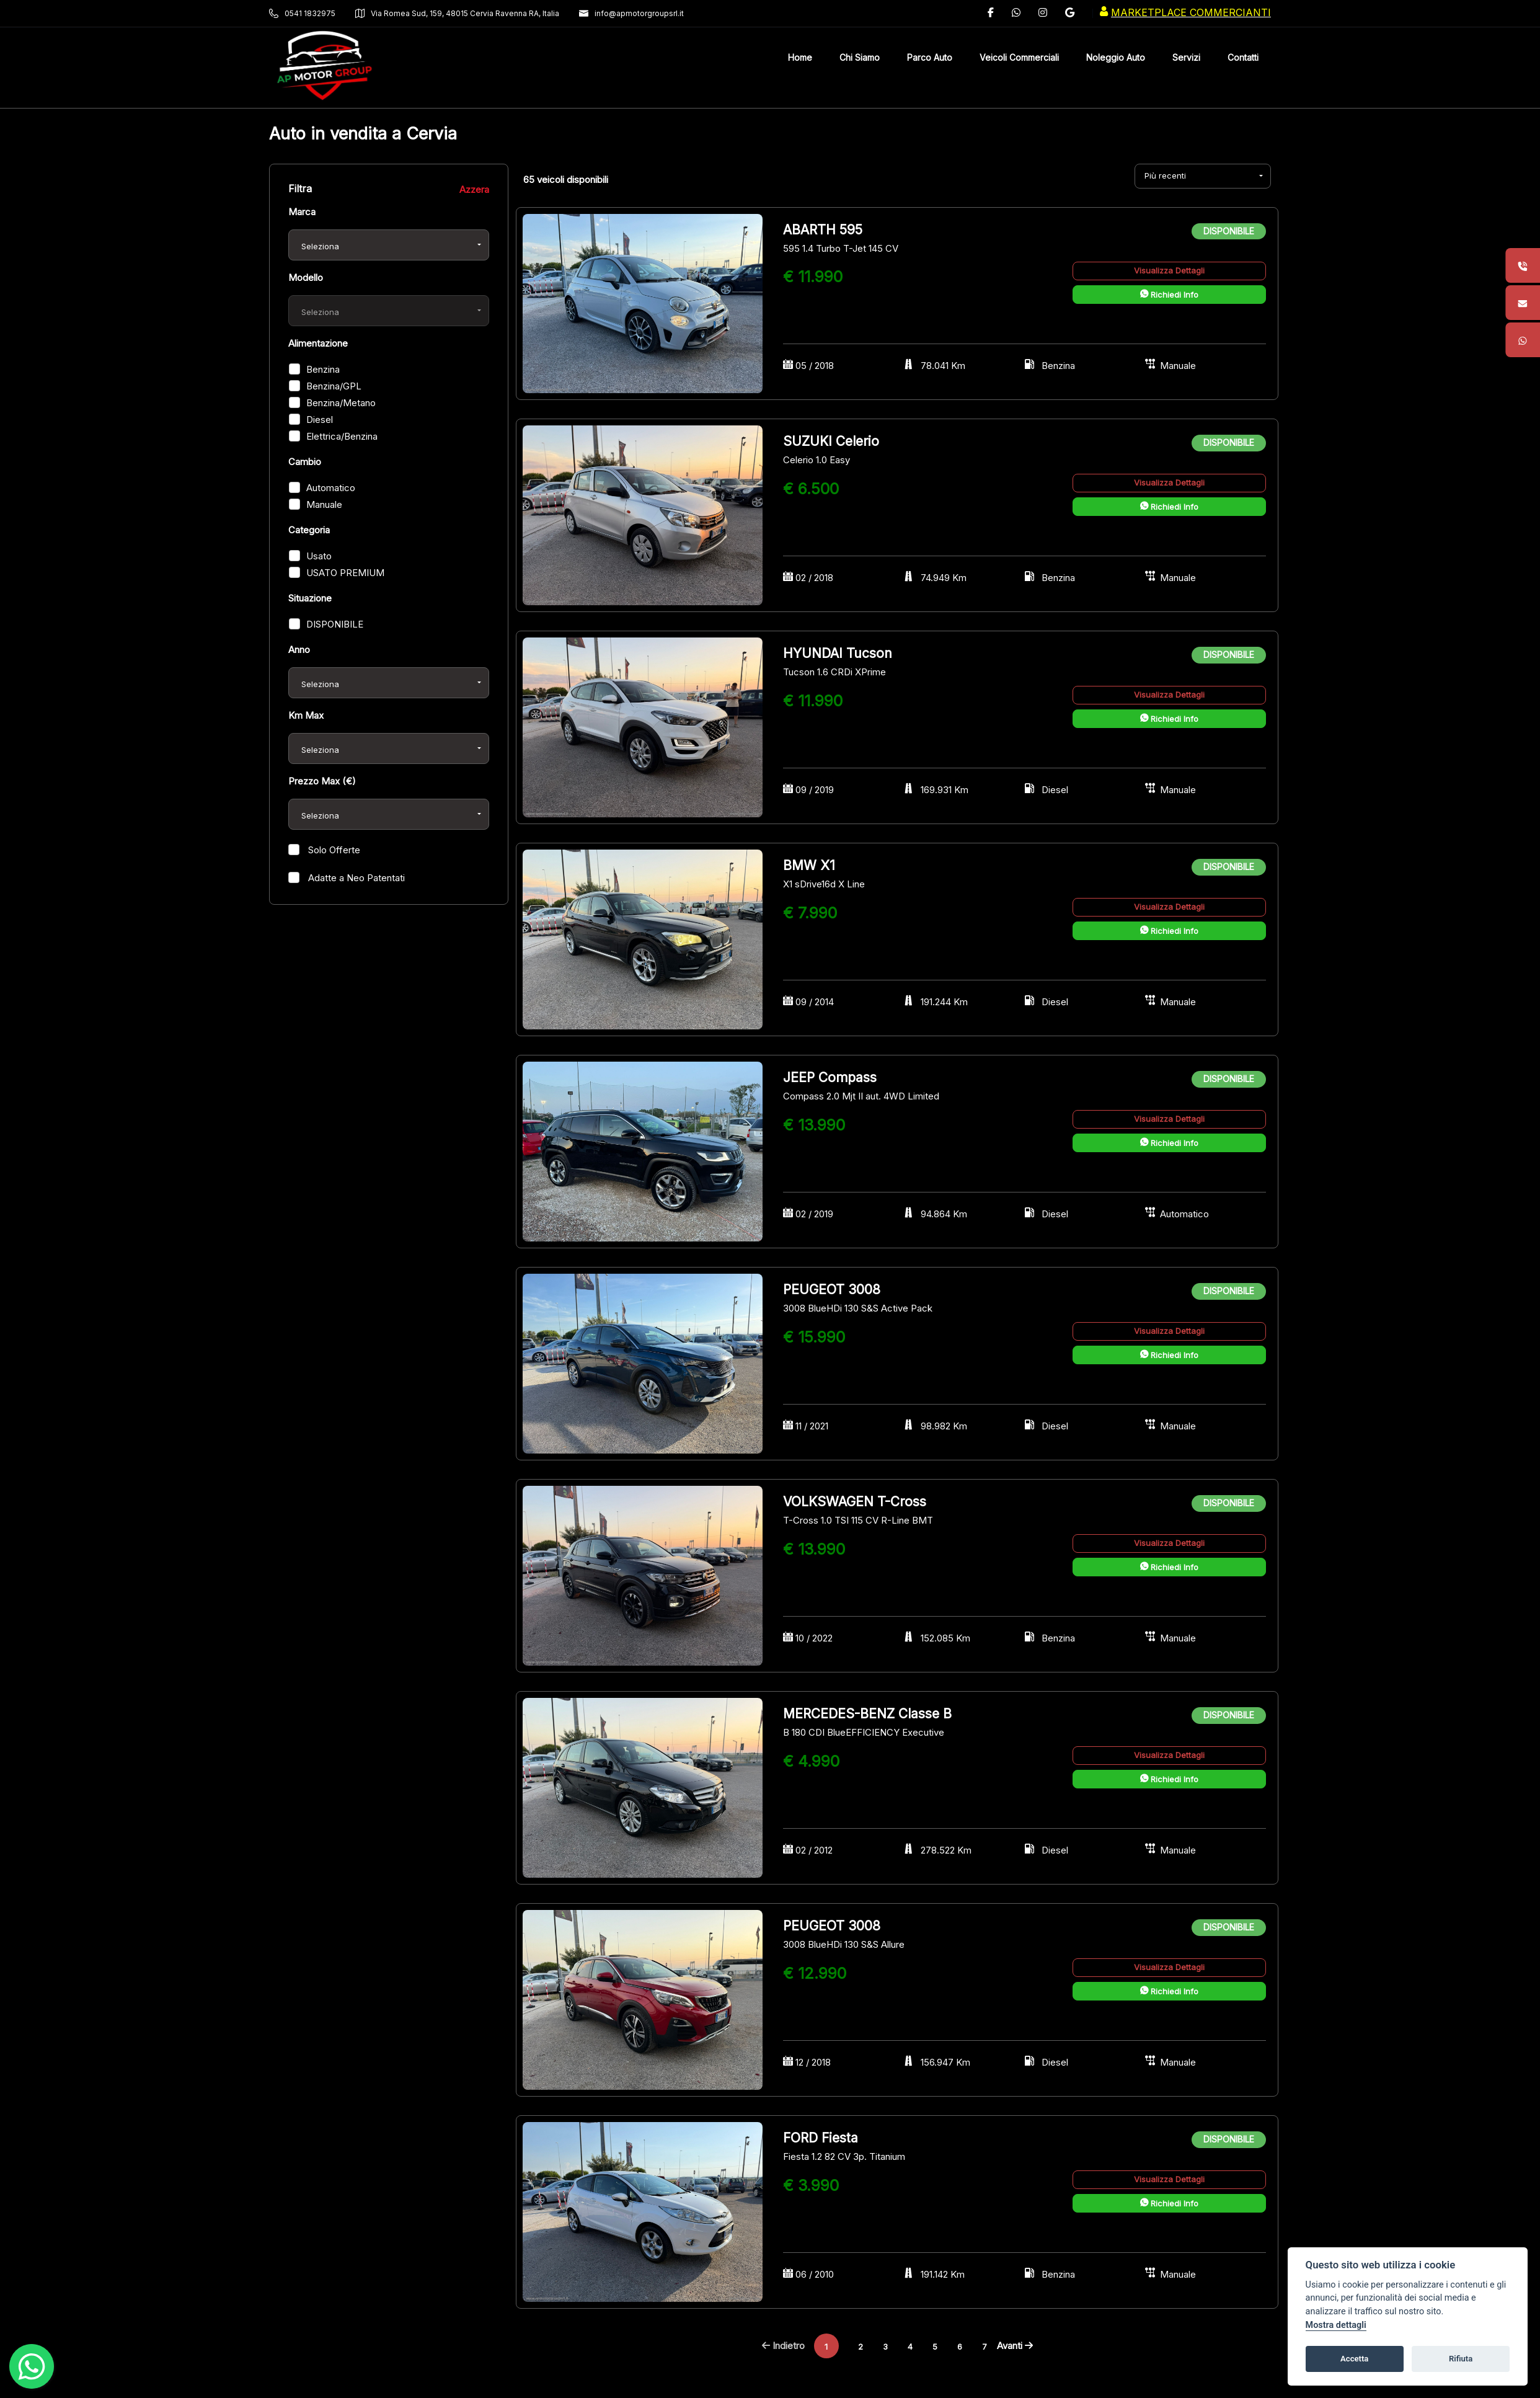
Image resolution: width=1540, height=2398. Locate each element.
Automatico (330, 488)
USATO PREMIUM (345, 573)
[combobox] (388, 244)
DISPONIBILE (334, 624)
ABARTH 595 (822, 230)
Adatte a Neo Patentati (355, 878)
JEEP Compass (830, 1077)
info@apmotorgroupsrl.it (631, 13)
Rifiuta (1460, 2358)
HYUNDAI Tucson (837, 653)
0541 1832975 (302, 13)
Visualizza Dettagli (1169, 270)
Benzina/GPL (333, 386)
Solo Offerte (333, 850)
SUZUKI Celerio (831, 441)
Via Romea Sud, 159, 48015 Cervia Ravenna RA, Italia (457, 13)
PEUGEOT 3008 (831, 1289)
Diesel (319, 419)
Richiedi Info (1169, 295)
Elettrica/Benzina (342, 436)
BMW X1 (809, 865)
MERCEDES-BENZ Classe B (867, 1713)
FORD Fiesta (820, 2138)
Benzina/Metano (341, 403)
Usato (319, 556)
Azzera (474, 189)
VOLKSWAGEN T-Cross (854, 1501)
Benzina (323, 369)
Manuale (324, 504)
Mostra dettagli (1336, 2325)
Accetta (1354, 2358)
